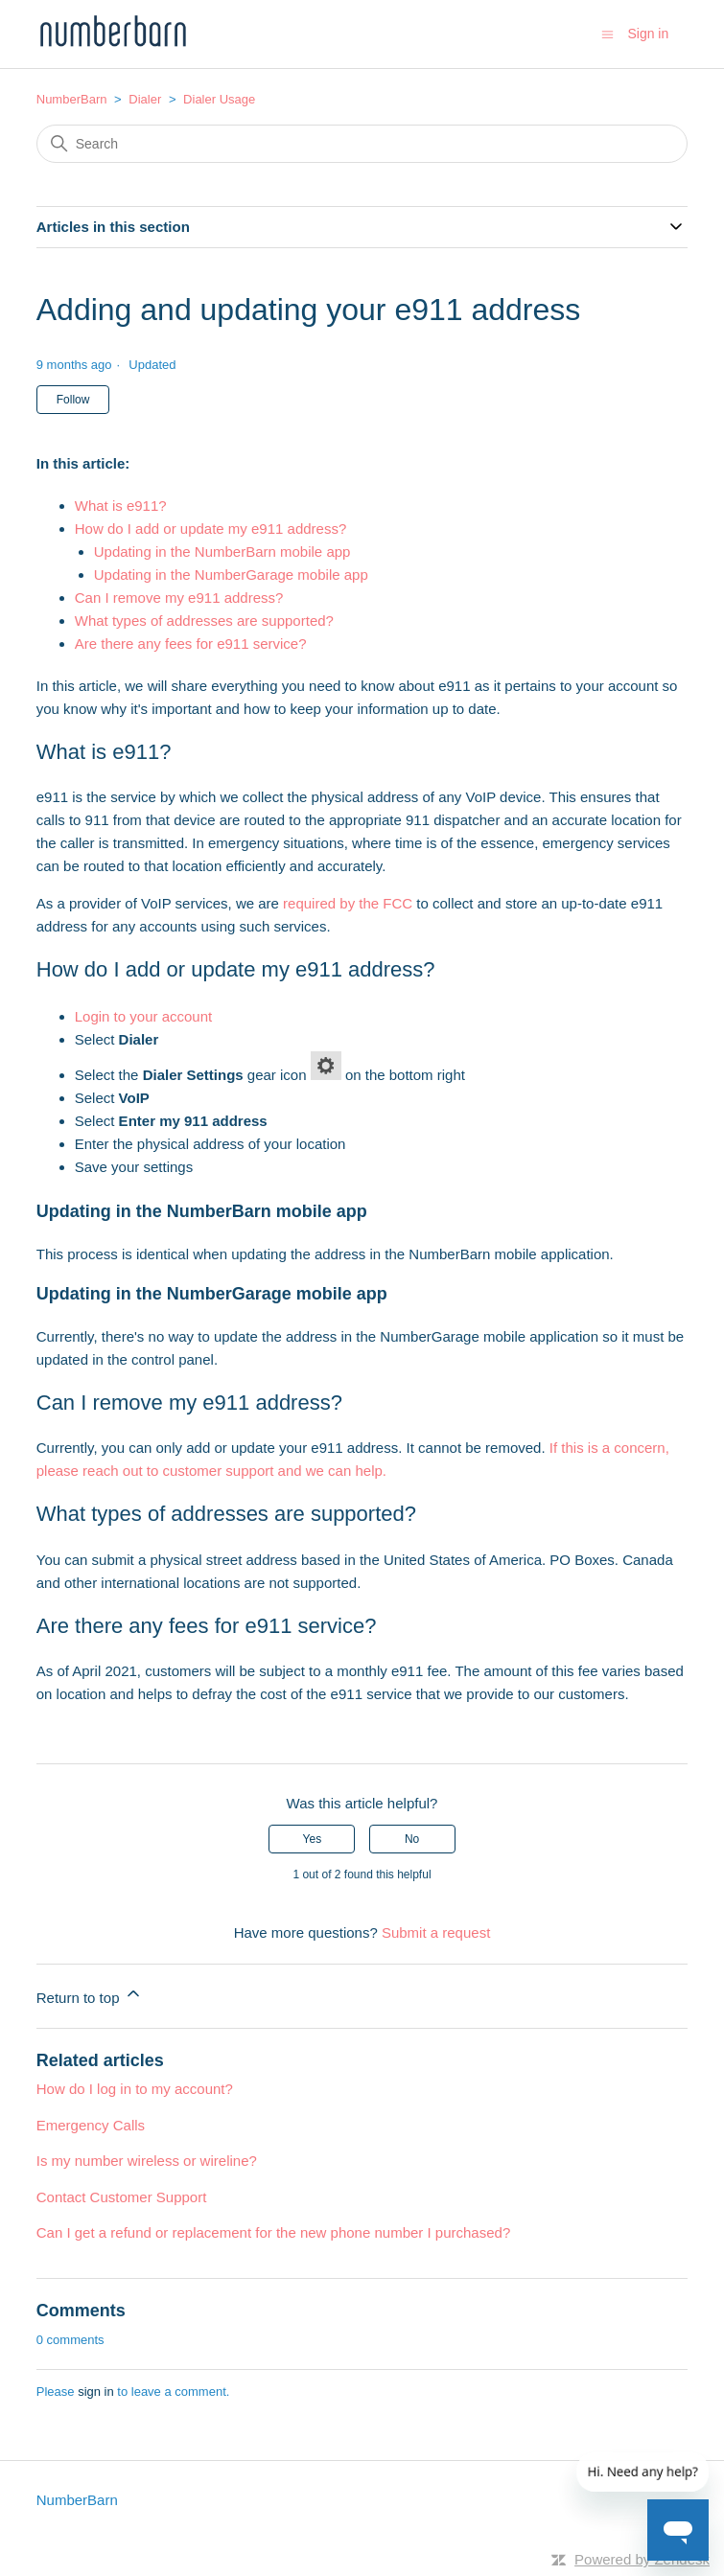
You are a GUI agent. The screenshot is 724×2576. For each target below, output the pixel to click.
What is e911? (121, 505)
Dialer (144, 99)
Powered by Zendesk (642, 2559)
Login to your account (143, 1016)
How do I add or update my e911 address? (211, 528)
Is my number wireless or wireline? (146, 2160)
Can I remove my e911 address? (179, 597)
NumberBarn (71, 99)
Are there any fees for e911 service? (191, 643)
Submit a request (436, 1932)
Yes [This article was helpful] (312, 1839)
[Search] (362, 144)
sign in (96, 2391)
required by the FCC (347, 903)
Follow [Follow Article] (73, 399)
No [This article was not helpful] (412, 1839)
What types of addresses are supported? (204, 620)
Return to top (89, 1995)
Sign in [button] (647, 33)
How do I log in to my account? (134, 2089)
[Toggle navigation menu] (607, 33)
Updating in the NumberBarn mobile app (222, 551)
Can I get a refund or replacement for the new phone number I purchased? (273, 2232)
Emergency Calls (90, 2125)
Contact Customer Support (121, 2197)
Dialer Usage (219, 99)
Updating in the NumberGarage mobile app (231, 574)
